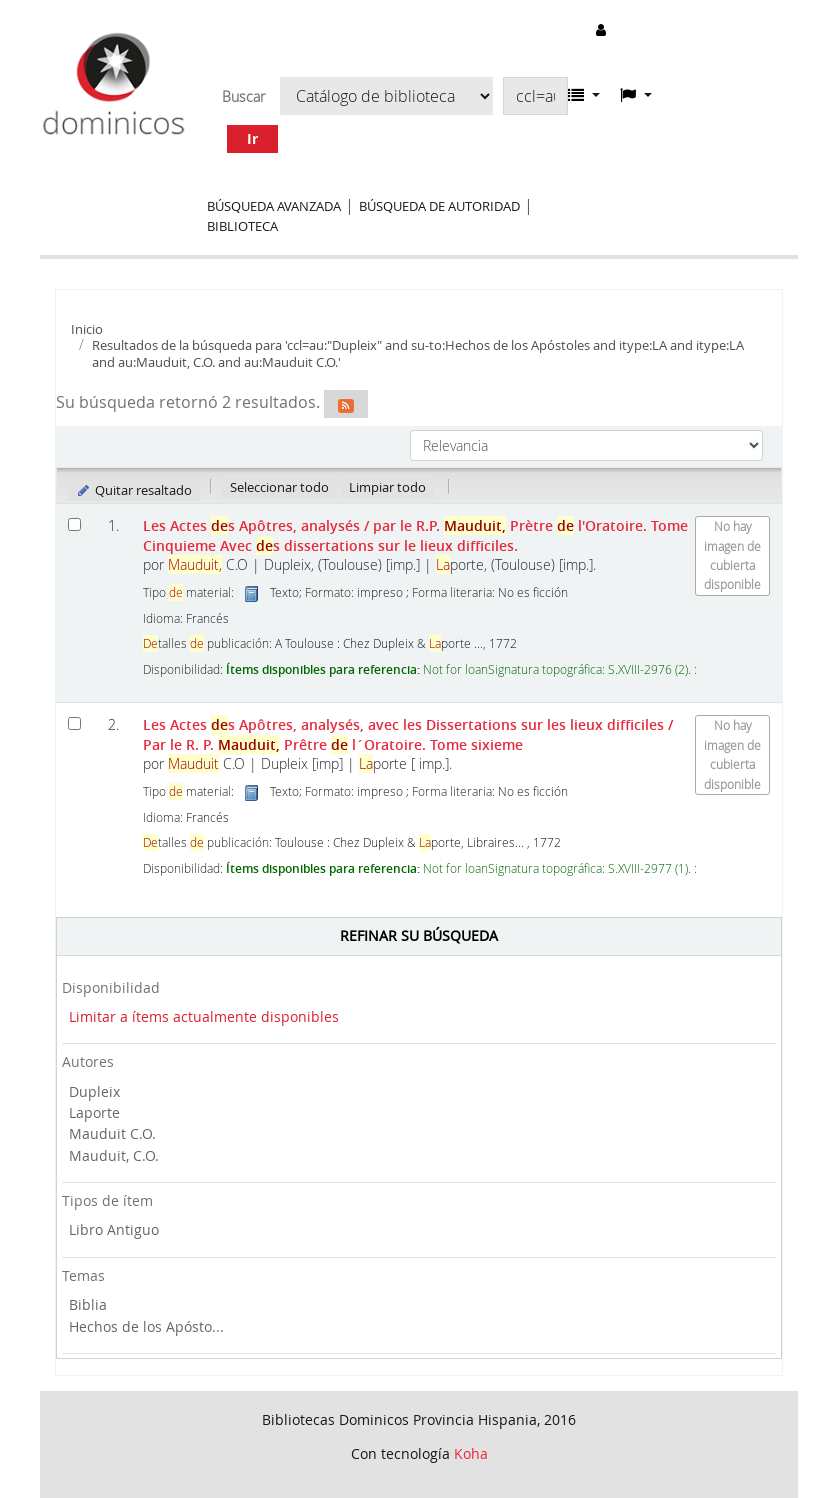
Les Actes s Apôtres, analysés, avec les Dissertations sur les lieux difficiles (408, 734)
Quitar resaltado (133, 490)
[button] (584, 95)
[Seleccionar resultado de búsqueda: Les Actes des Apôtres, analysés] (74, 524)
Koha (471, 1453)
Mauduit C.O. (112, 1133)
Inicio (87, 329)
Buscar (243, 97)
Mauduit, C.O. (114, 1155)
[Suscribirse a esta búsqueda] (346, 404)
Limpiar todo (387, 487)
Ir (252, 138)
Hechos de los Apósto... (146, 1326)
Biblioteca (242, 226)
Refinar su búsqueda (419, 935)
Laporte (94, 1112)
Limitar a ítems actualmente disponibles (204, 1016)
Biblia (88, 1304)
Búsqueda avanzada (274, 206)
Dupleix (94, 1091)
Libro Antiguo (114, 1229)
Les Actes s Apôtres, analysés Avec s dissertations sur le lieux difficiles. (415, 535)
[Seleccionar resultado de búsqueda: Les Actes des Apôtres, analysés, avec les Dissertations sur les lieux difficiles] (74, 723)
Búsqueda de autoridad (439, 206)
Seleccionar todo (279, 487)
